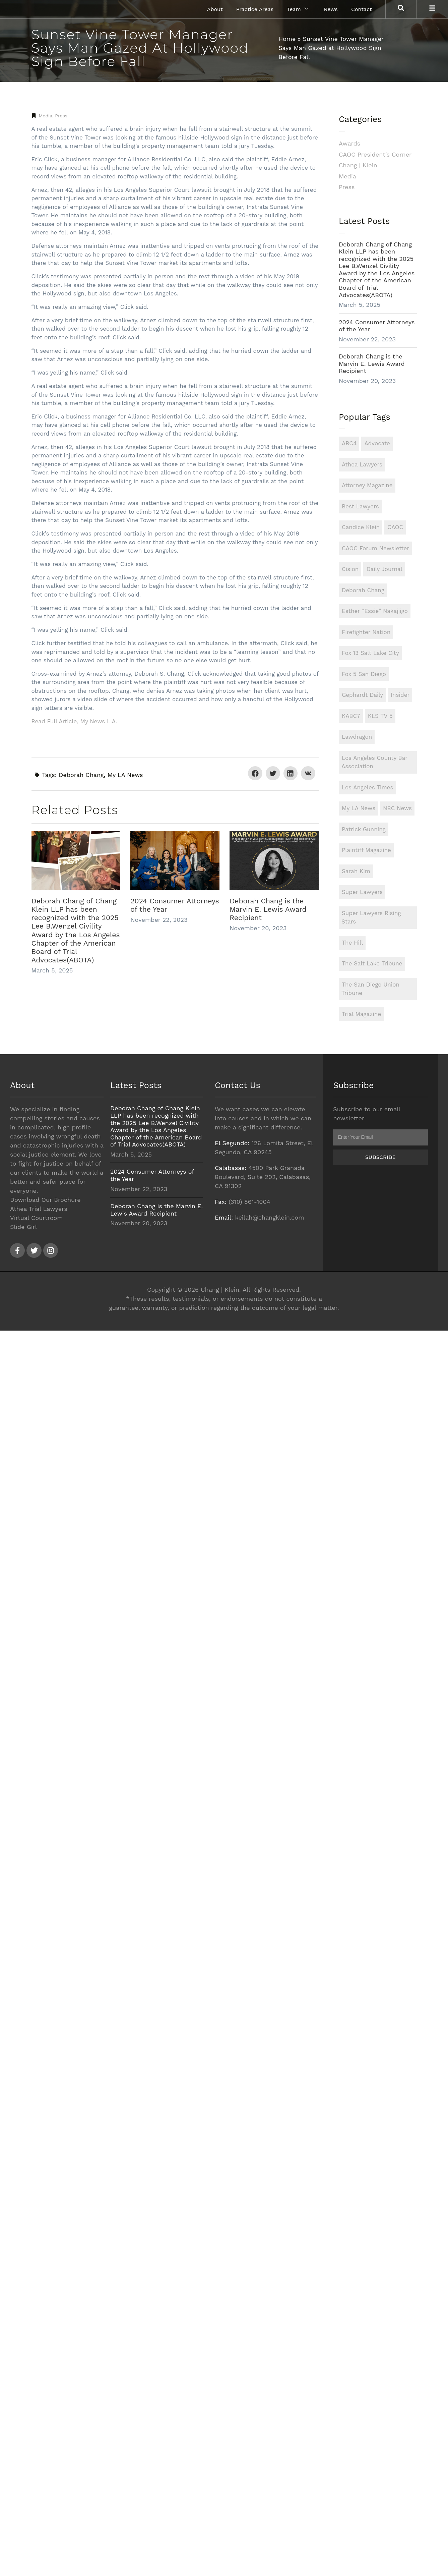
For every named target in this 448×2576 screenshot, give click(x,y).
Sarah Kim (356, 871)
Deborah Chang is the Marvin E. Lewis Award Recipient (268, 909)
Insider (400, 694)
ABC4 (349, 443)
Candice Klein (361, 527)
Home (287, 38)
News (331, 9)
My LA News (125, 774)
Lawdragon (357, 736)
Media (45, 115)
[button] (255, 773)
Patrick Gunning (364, 829)
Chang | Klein (358, 165)
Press (61, 115)
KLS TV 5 (380, 716)
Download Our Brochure (45, 1199)
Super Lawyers (362, 892)
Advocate (377, 443)
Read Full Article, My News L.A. (74, 721)
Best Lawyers (360, 506)
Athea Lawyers (362, 464)
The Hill (352, 942)
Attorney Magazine (367, 485)
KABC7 (351, 716)
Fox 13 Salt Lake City (370, 653)
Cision (350, 569)
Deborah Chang (81, 774)
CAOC (395, 527)
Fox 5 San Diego (364, 674)
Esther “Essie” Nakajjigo (375, 611)
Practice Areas (255, 9)
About (215, 9)
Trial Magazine (361, 1014)
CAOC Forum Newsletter (375, 548)
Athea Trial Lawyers (38, 1208)
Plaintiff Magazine (366, 850)
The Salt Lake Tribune (372, 963)
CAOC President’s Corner (375, 154)
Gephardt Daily (362, 694)
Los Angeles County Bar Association (374, 762)
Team (297, 9)
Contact (361, 9)
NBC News (397, 808)
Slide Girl (23, 1226)
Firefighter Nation (366, 632)
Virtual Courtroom (36, 1217)
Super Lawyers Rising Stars (371, 917)
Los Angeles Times (367, 787)
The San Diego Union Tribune (370, 989)
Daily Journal (384, 569)
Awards (349, 143)
